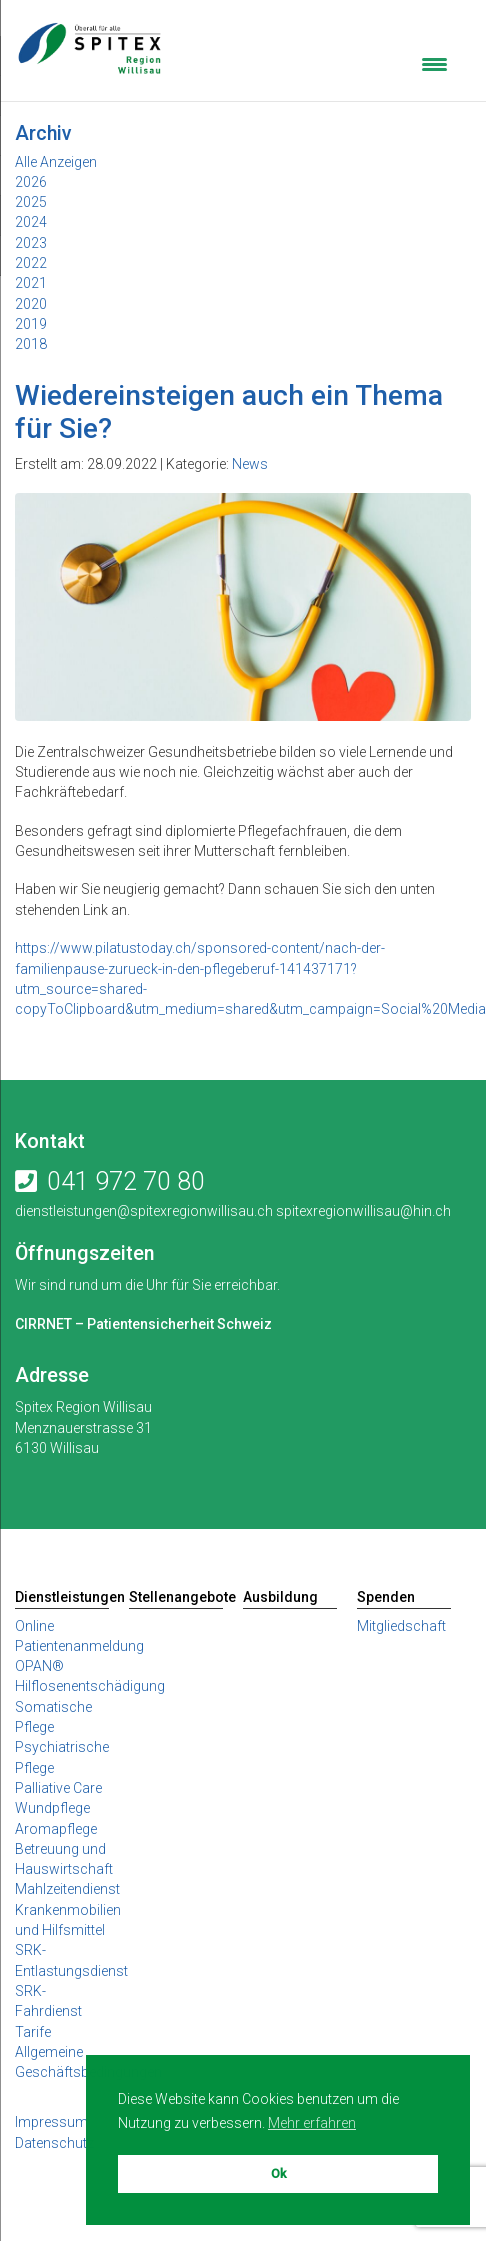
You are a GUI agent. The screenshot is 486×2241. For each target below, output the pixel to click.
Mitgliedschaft (401, 1626)
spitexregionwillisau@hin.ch (362, 1211)
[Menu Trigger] (434, 62)
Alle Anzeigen (56, 162)
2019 (31, 324)
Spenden (386, 1597)
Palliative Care (58, 1788)
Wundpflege (52, 1808)
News (250, 464)
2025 (31, 202)
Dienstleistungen (62, 1597)
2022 (31, 263)
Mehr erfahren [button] (312, 2123)
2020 (31, 304)
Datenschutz (54, 2143)
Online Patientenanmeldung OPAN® (79, 1646)
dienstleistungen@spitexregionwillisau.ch (144, 1211)
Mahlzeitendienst (67, 1889)
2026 (31, 182)
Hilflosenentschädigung (90, 1686)
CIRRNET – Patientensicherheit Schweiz (143, 1324)
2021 (31, 283)
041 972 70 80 (126, 1181)
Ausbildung (280, 1597)
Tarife (33, 2032)
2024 (31, 222)
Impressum (51, 2122)
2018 (31, 344)
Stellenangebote (176, 1597)
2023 (31, 243)
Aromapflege (56, 1829)
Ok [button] (278, 2173)
